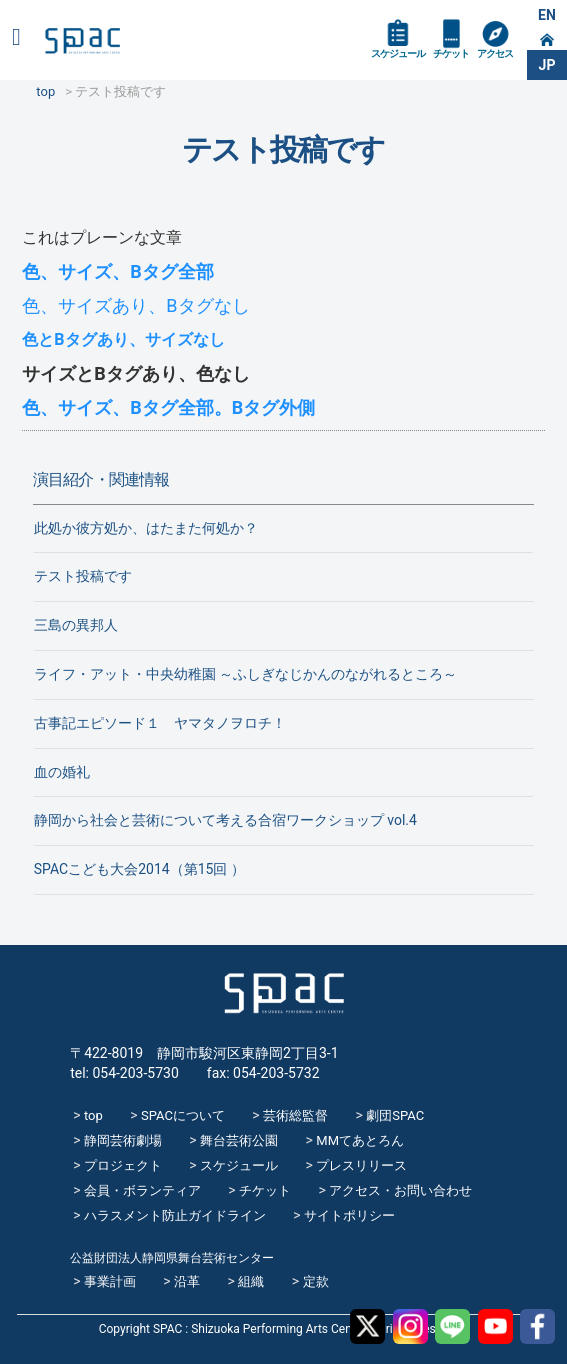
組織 (251, 1281)
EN (547, 15)
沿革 (187, 1281)
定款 (316, 1281)
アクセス (495, 53)
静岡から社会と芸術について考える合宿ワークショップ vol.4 (225, 820)
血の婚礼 (62, 772)
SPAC (82, 41)
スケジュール (398, 53)
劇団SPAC (395, 1115)
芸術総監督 (295, 1115)
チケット (451, 53)
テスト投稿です (83, 576)
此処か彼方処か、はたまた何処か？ (146, 528)
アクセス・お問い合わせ (400, 1190)
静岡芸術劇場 (123, 1140)
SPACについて (183, 1115)
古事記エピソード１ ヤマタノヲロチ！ (160, 723)
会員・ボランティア (142, 1190)
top (93, 1115)
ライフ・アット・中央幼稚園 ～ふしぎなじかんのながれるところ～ (245, 674)
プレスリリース (361, 1165)
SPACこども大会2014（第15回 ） (139, 869)
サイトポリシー (349, 1215)
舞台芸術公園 (239, 1140)
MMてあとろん (360, 1140)
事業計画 (110, 1281)
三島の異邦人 (76, 625)
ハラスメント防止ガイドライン (175, 1215)
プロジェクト (123, 1165)
